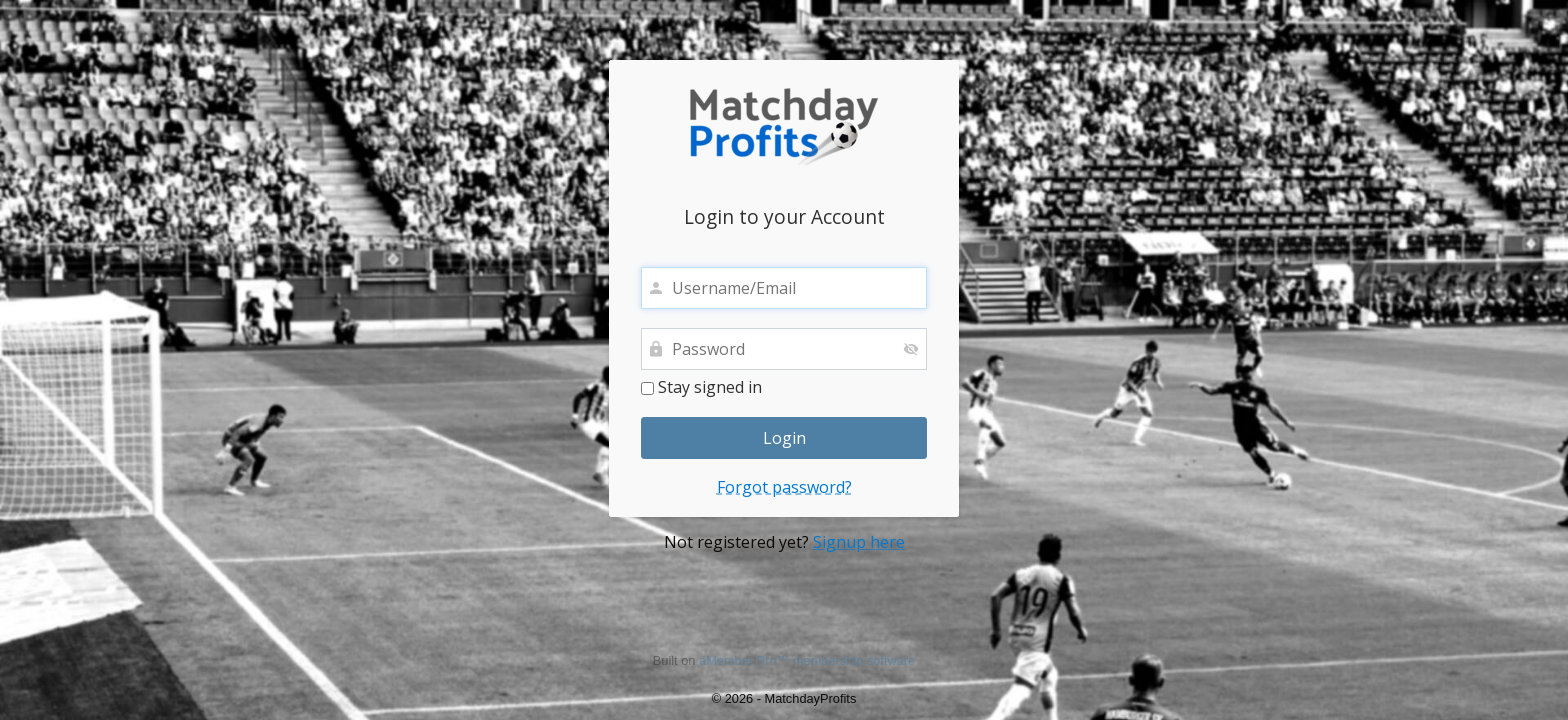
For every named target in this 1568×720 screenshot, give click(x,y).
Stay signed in (701, 388)
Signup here (859, 542)
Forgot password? (784, 487)
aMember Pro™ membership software (807, 660)
